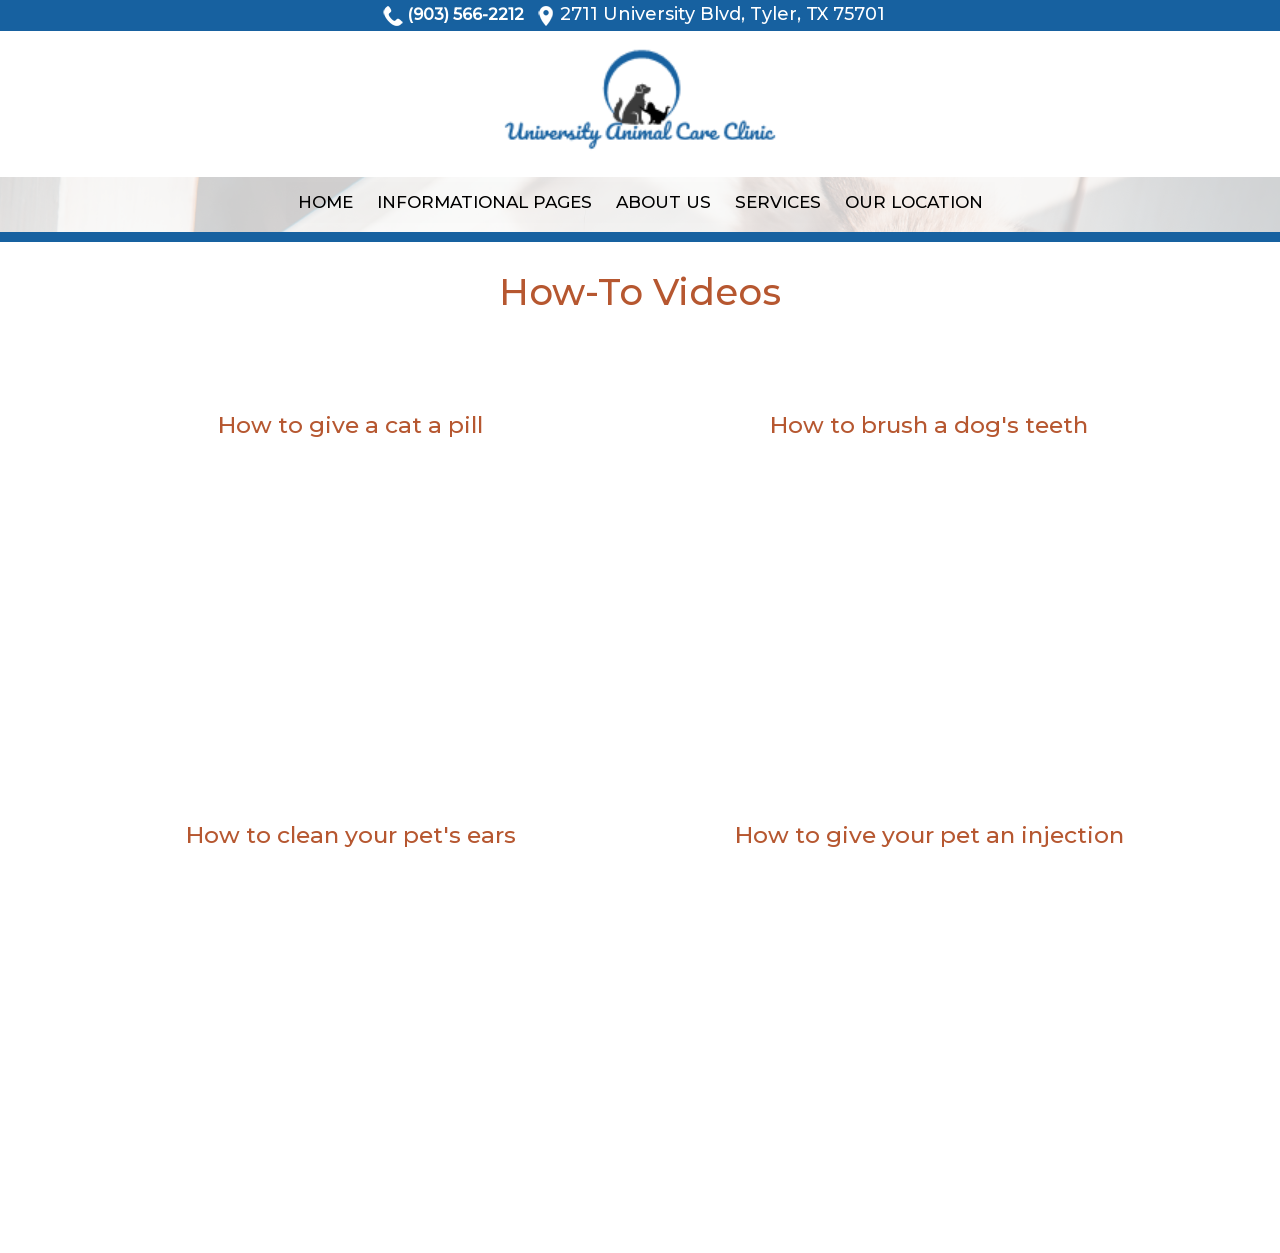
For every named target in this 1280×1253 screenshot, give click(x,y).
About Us (663, 202)
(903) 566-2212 (465, 14)
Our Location (914, 202)
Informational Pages (484, 202)
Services (778, 202)
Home (325, 202)
